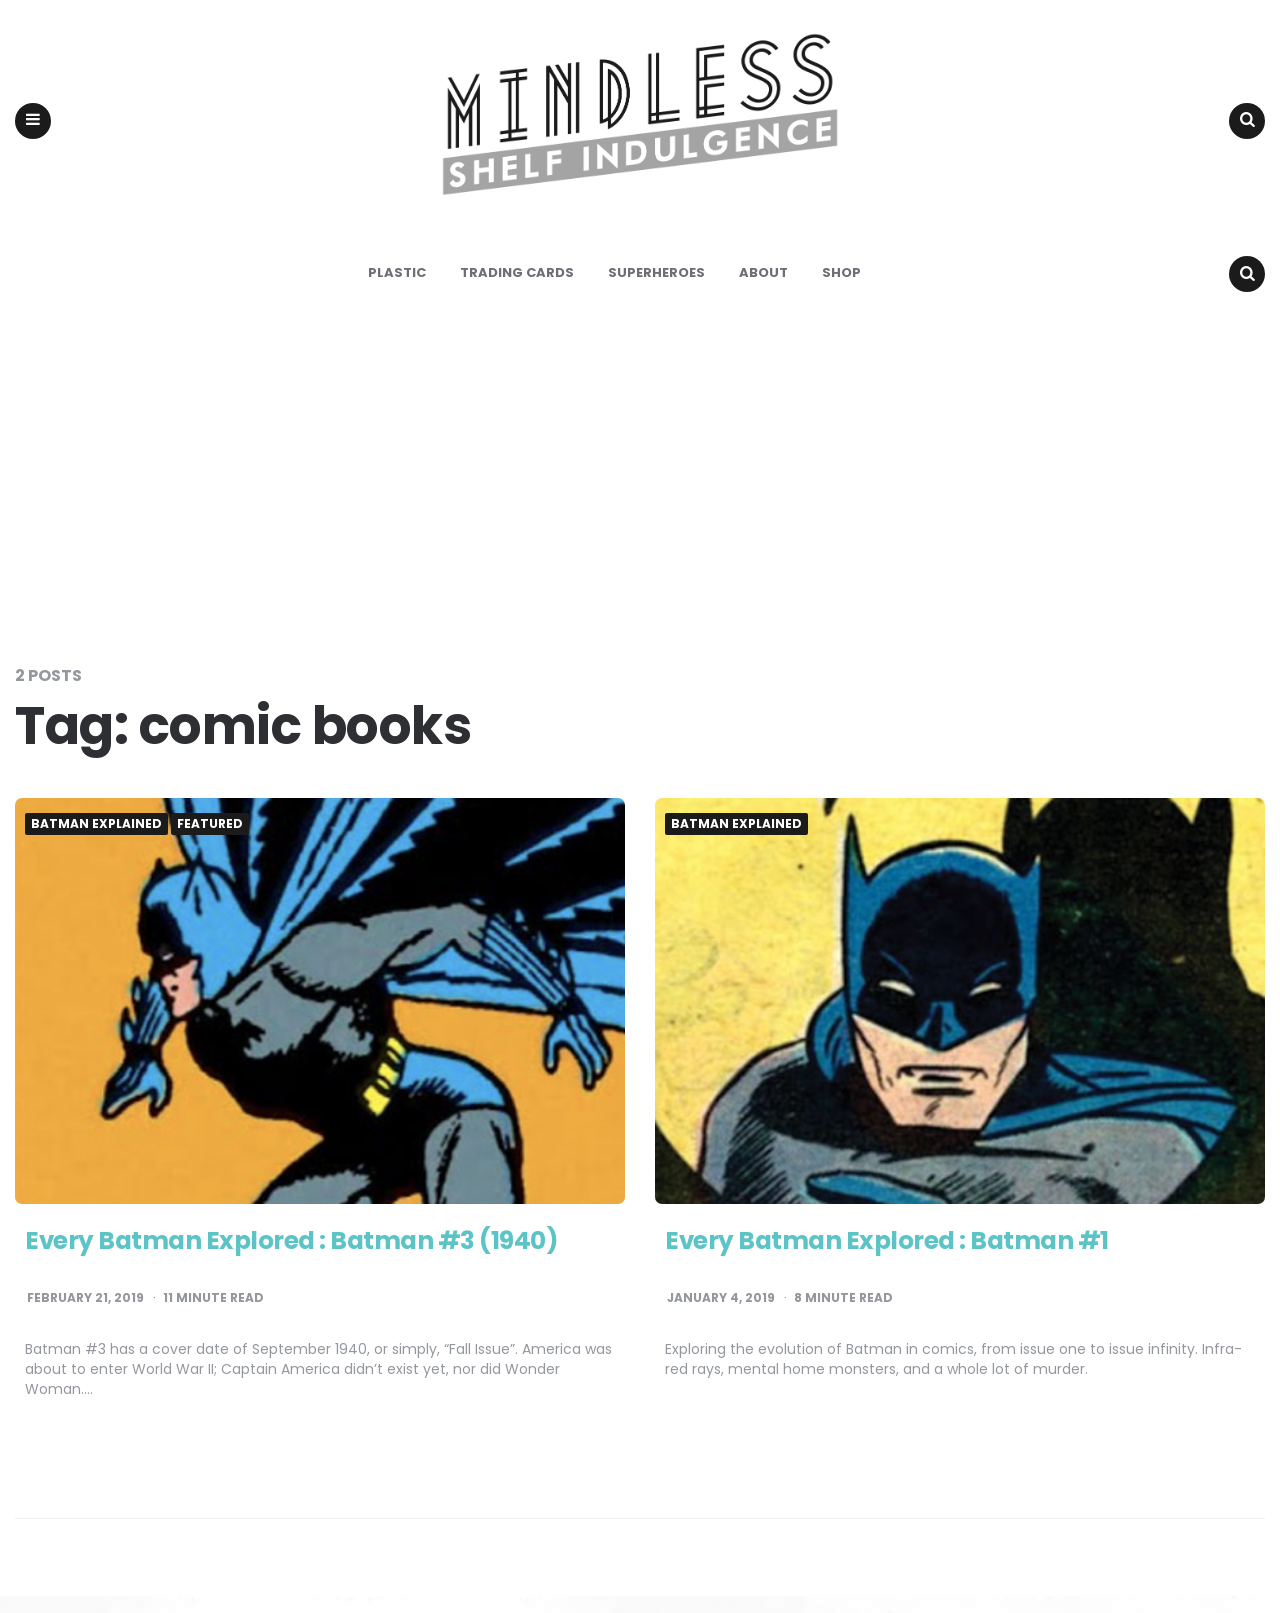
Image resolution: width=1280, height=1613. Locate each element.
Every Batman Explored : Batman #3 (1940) (306, 1258)
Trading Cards (517, 289)
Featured (210, 841)
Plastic (397, 289)
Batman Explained (96, 841)
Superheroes (656, 289)
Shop (841, 289)
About (763, 289)
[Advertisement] (640, 494)
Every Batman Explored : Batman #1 (899, 1258)
